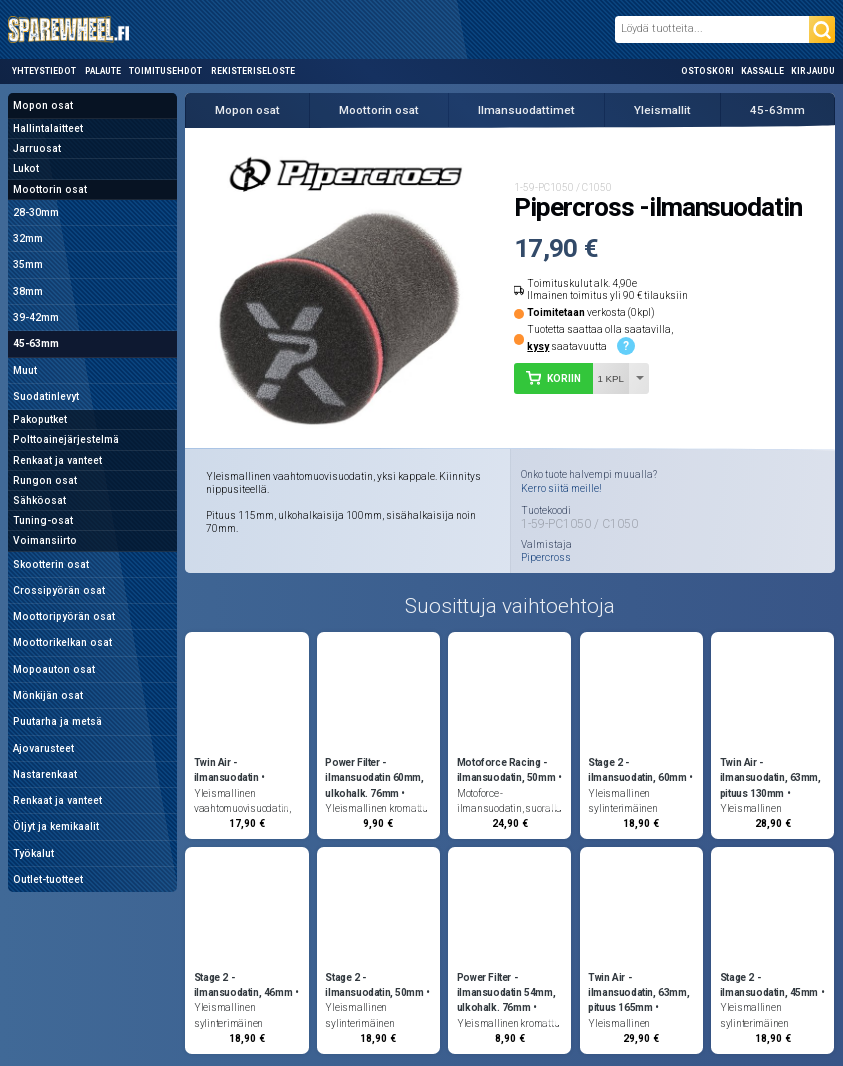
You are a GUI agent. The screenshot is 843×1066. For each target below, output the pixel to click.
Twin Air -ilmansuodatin (226, 770)
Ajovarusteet (43, 748)
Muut (25, 370)
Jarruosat (37, 148)
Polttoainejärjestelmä (66, 439)
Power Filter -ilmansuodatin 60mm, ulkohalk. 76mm (374, 777)
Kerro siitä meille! (561, 488)
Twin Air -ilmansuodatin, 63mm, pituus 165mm (638, 992)
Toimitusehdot (165, 71)
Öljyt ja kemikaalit (56, 826)
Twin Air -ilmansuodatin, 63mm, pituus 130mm (770, 777)
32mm (28, 238)
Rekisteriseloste (253, 71)
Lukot (26, 168)
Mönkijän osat (48, 695)
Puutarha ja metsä (57, 721)
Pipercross (546, 558)
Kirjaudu (813, 71)
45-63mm (36, 343)
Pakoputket (40, 419)
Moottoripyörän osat (64, 616)
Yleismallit (662, 110)
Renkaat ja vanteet (57, 460)
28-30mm (36, 212)
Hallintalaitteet (48, 128)
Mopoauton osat (54, 669)
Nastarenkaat (45, 774)
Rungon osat (45, 480)
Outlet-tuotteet (48, 879)
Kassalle (762, 71)
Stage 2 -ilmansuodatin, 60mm (637, 770)
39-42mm (36, 317)
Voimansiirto (45, 540)
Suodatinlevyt (46, 396)
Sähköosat (39, 500)
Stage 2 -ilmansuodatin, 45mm (769, 985)
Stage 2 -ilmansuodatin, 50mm (374, 985)
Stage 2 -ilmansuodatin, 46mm (243, 985)
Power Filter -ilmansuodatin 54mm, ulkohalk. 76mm (506, 992)
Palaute (103, 71)
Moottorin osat (50, 189)
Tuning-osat (43, 520)
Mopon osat (43, 105)
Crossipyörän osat (59, 590)
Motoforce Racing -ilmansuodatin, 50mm (506, 770)
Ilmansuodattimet (526, 110)
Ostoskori (707, 71)
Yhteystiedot (44, 71)
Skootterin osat (51, 564)
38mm (28, 291)
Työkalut (33, 853)
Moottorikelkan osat (62, 642)
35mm (28, 264)
